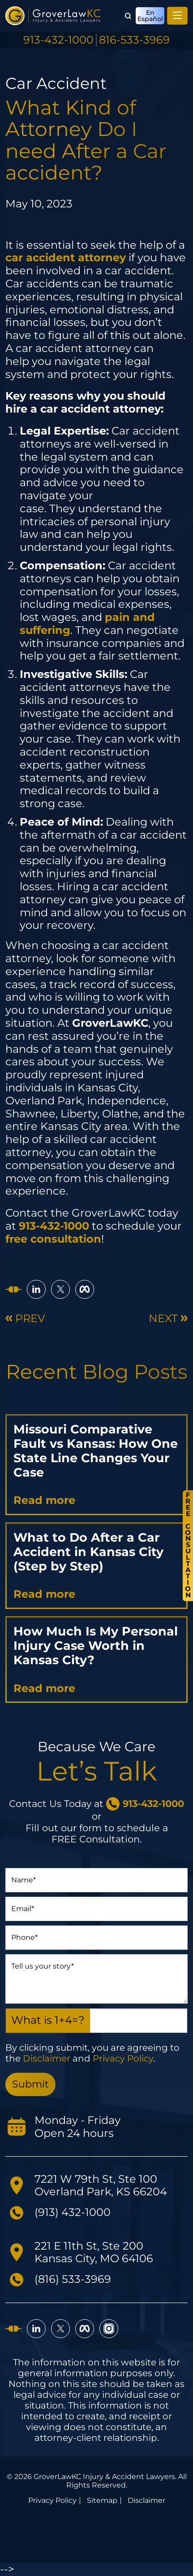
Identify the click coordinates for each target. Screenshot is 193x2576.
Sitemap (102, 2500)
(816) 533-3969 (72, 2279)
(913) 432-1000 (72, 2212)
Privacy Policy (123, 2058)
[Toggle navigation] (177, 16)
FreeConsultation (188, 1545)
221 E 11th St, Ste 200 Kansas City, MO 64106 (93, 2252)
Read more (44, 1500)
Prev (25, 1318)
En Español (150, 16)
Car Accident (56, 83)
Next (168, 1318)
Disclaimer (46, 2058)
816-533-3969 (134, 40)
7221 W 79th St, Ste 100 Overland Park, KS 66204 (100, 2185)
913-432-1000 (58, 40)
